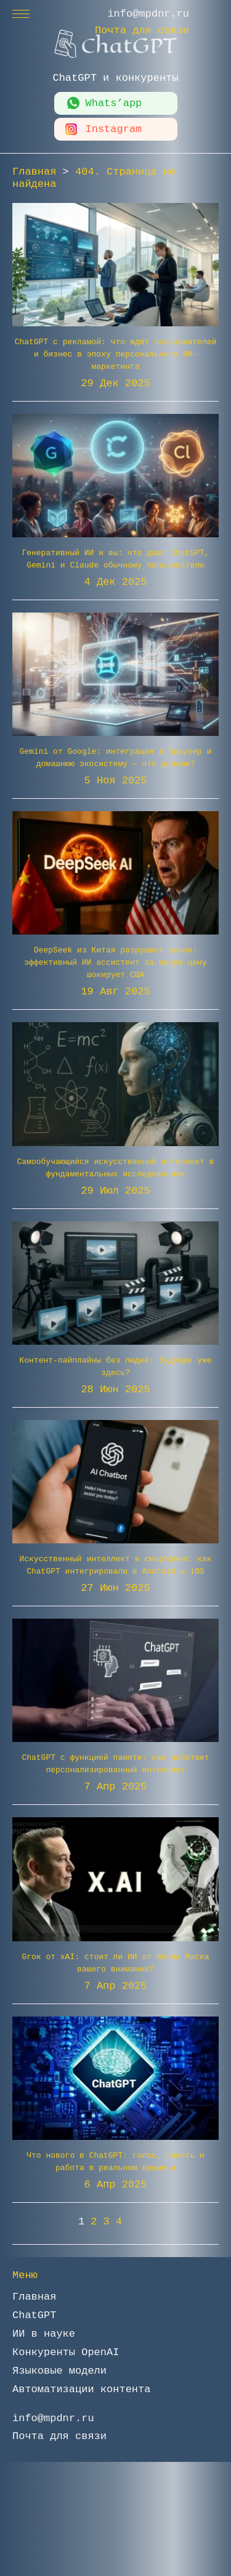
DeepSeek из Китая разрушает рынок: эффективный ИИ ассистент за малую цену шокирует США (115, 963)
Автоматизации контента (81, 2389)
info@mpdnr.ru (148, 14)
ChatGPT (34, 2315)
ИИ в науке (43, 2334)
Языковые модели (59, 2371)
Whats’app (114, 103)
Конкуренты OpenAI (65, 2352)
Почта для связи (142, 30)
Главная (34, 2297)
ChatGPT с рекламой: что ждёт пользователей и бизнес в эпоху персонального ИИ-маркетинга (116, 354)
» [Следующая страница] (140, 2221)
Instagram (114, 129)
